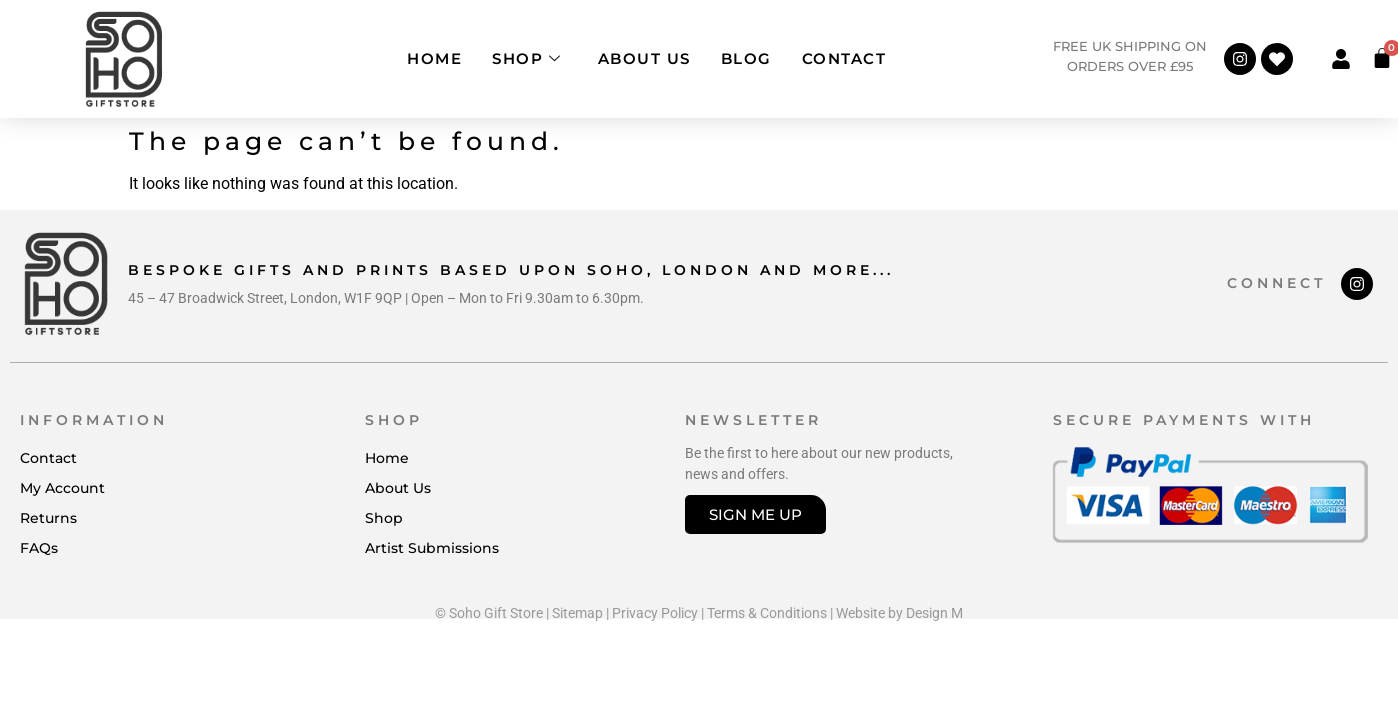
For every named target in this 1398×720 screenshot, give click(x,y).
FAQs (39, 548)
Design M (934, 613)
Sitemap (577, 613)
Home (434, 58)
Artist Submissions (432, 548)
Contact (844, 58)
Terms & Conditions (767, 613)
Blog (746, 58)
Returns (48, 518)
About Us (644, 58)
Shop (527, 58)
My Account (62, 488)
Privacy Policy (655, 613)
